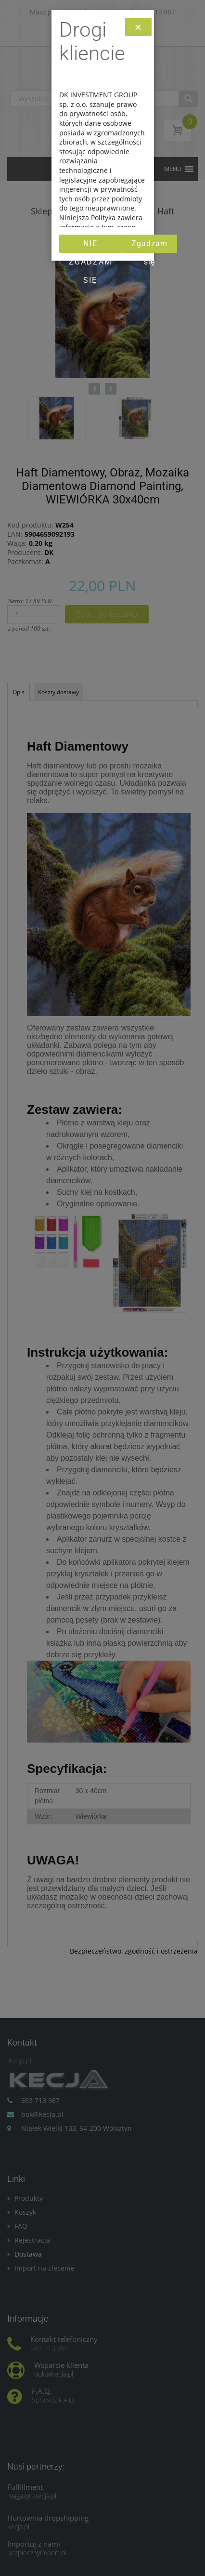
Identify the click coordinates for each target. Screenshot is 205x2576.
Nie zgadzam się (90, 246)
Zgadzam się (149, 246)
